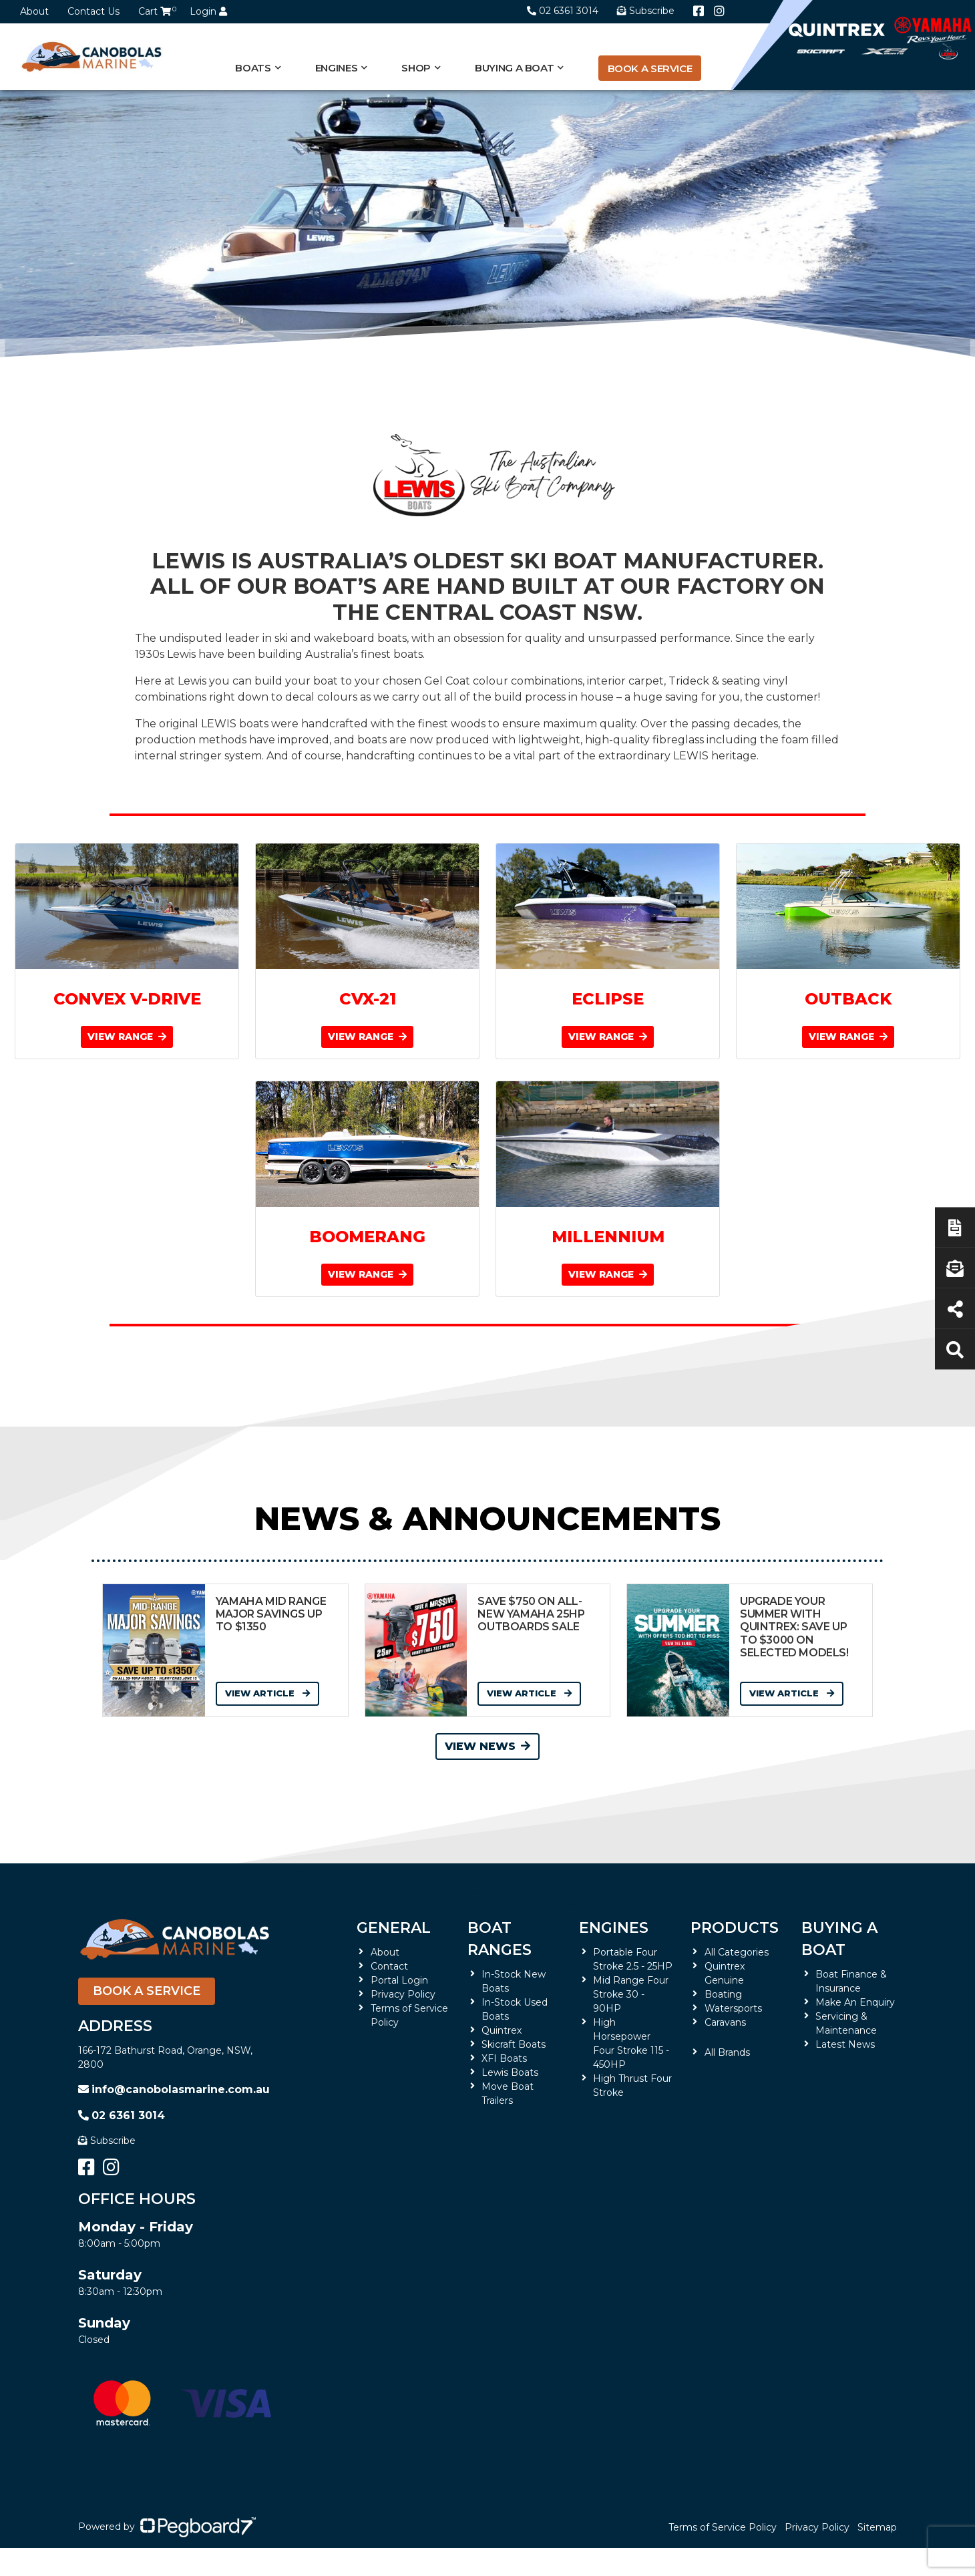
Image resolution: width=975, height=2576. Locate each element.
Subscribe (107, 2141)
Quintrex (501, 2030)
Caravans (725, 2022)
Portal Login (399, 1980)
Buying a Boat (514, 67)
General (394, 1928)
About (34, 11)
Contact (389, 1966)
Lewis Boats (509, 2072)
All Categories (737, 1952)
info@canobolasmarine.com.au (174, 2089)
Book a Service (650, 68)
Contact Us (93, 11)
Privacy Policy (403, 1994)
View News (487, 1746)
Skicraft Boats (513, 2044)
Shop (416, 67)
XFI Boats (504, 2058)
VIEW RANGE (126, 1037)
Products (735, 1928)
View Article (267, 1693)
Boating (723, 1994)
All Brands (727, 2052)
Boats (252, 67)
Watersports (733, 2008)
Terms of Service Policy (722, 2527)
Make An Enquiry (855, 2002)
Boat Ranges (499, 1939)
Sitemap (877, 2527)
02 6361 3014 (562, 11)
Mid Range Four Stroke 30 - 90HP (630, 1994)
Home (93, 417)
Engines (336, 67)
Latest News (845, 2044)
